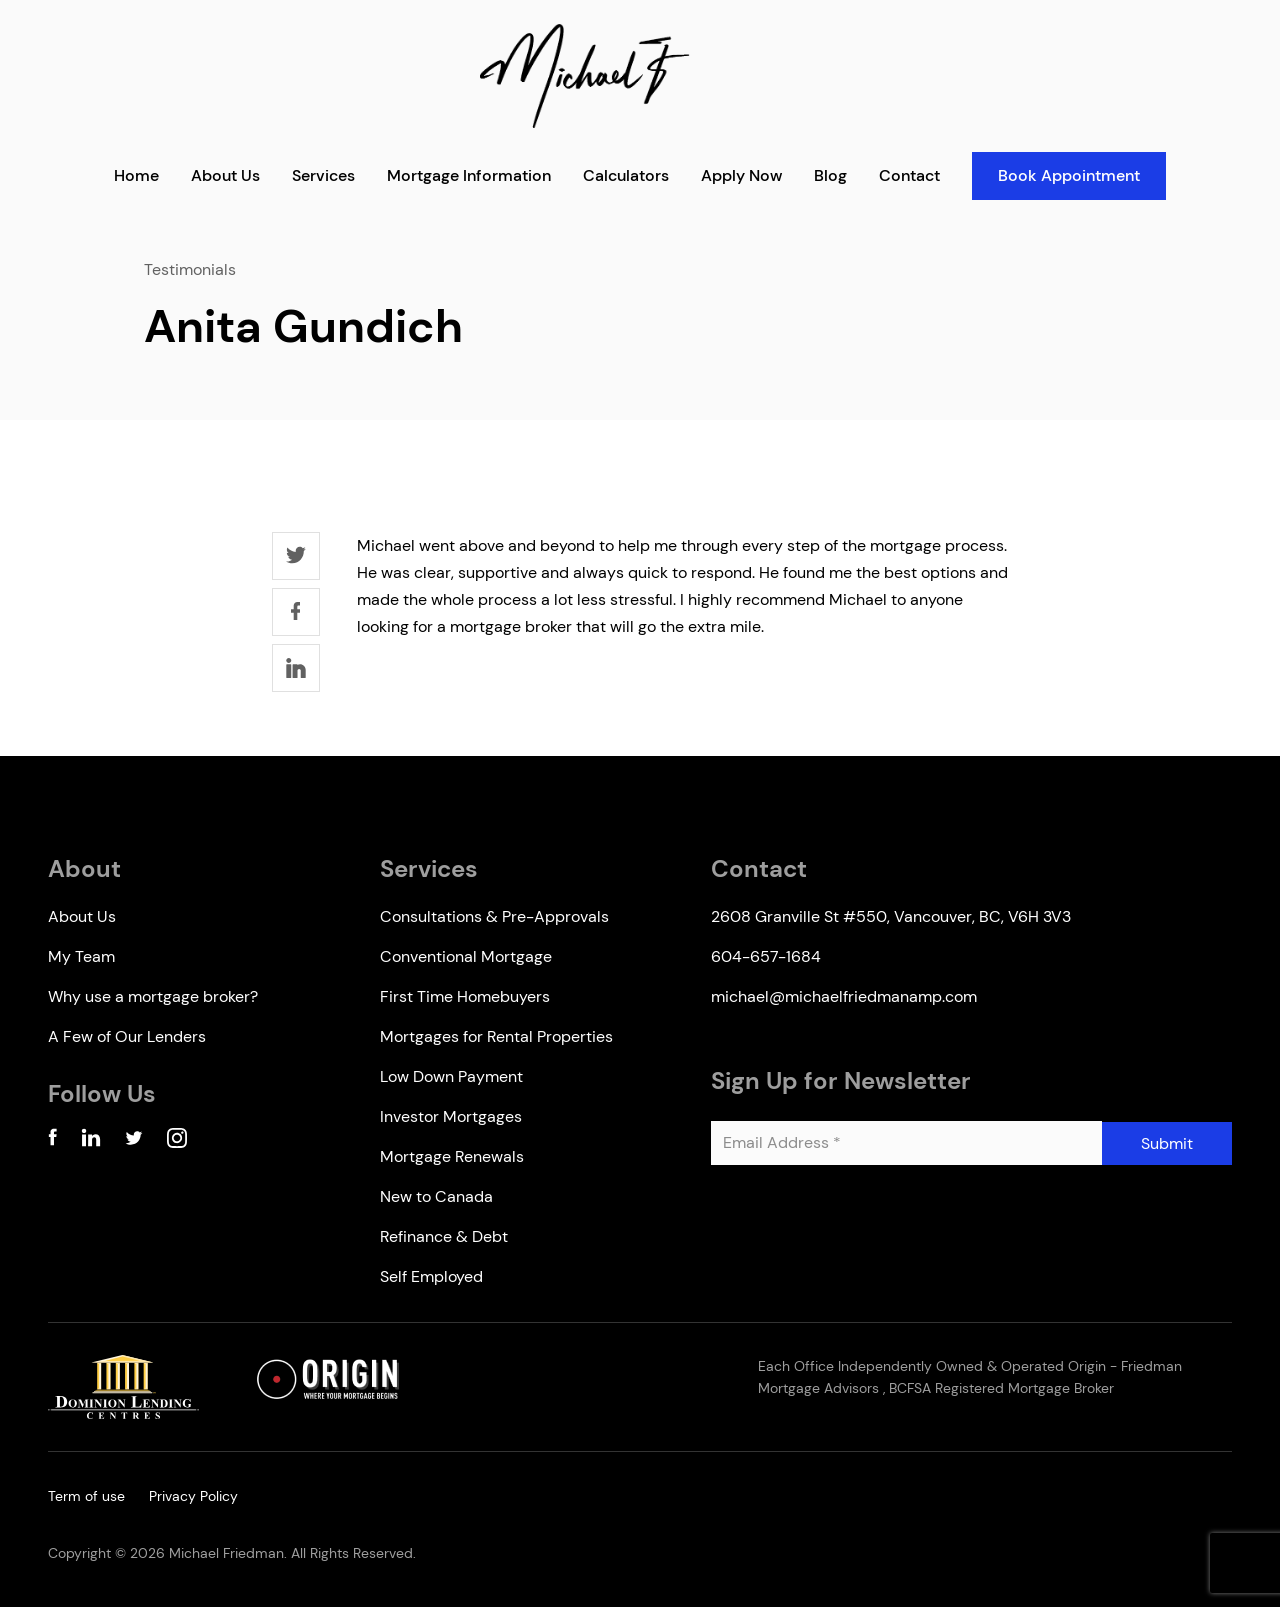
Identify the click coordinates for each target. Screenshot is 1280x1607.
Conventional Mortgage (466, 956)
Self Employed (431, 1276)
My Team (81, 956)
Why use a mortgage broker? (153, 996)
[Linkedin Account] (91, 1141)
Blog (830, 175)
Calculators (626, 175)
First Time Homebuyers (465, 996)
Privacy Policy (193, 1496)
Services (323, 175)
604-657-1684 (766, 956)
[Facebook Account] (52, 1141)
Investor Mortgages (451, 1116)
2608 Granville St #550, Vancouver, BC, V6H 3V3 (891, 916)
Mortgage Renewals (452, 1156)
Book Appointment (1069, 175)
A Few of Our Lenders (127, 1036)
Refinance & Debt (444, 1236)
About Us (225, 175)
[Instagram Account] (177, 1141)
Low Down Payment (451, 1076)
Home (136, 175)
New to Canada (436, 1196)
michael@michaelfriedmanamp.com (844, 996)
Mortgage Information (469, 175)
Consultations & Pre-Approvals (494, 916)
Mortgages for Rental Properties (496, 1036)
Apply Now (741, 175)
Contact (909, 175)
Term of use (86, 1496)
